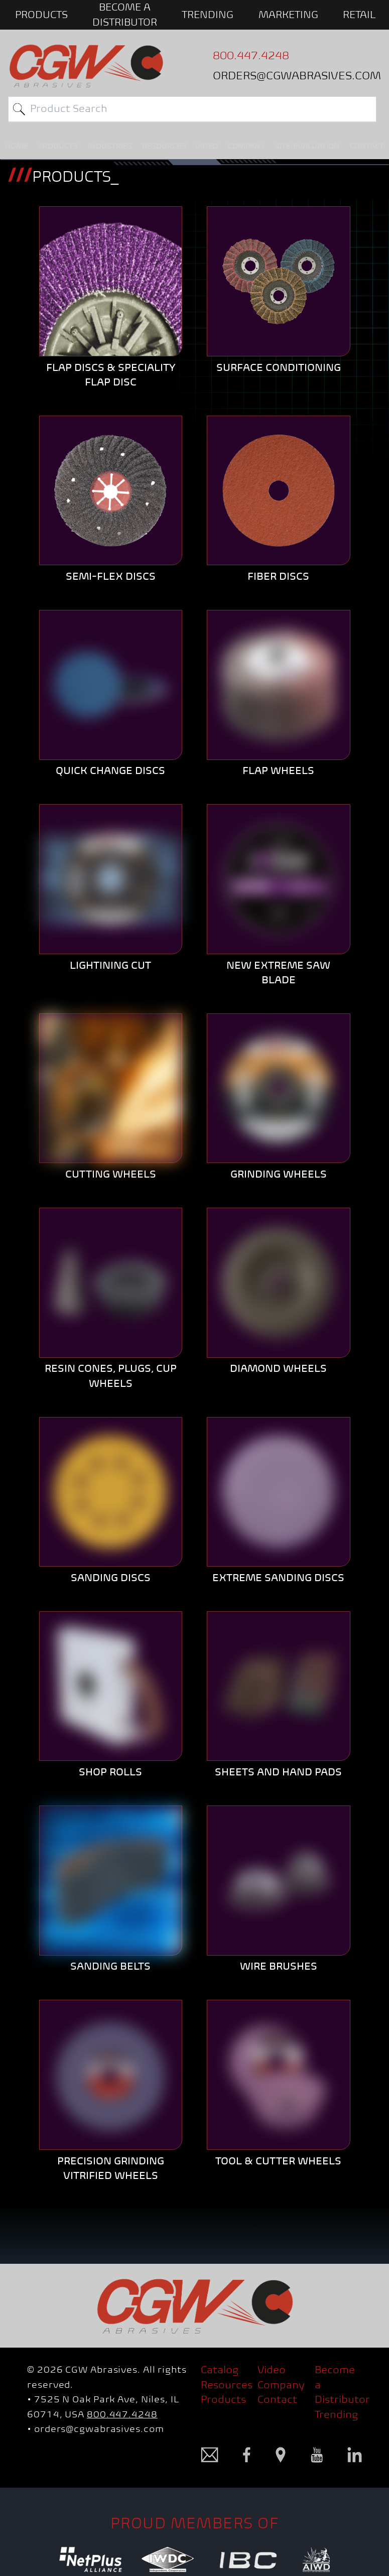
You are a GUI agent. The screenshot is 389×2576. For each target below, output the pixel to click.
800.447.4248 (122, 2414)
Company (281, 2385)
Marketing (288, 15)
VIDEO (206, 146)
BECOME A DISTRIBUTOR (124, 14)
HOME (16, 146)
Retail (359, 15)
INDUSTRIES (110, 146)
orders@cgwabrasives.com (99, 2428)
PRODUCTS (41, 15)
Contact (277, 2399)
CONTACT (367, 146)
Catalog (219, 2370)
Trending (207, 15)
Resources (226, 2385)
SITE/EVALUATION (307, 146)
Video (271, 2370)
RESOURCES (164, 146)
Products (223, 2399)
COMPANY (246, 146)
